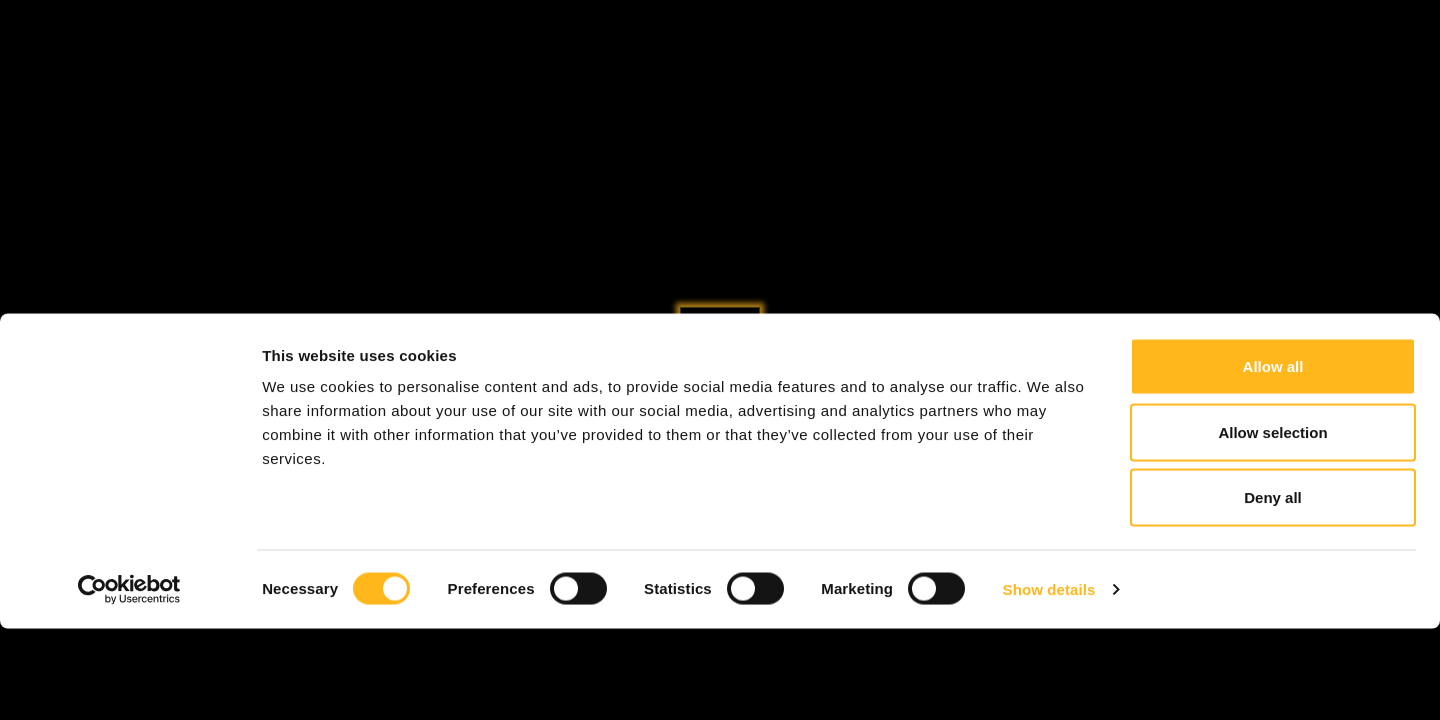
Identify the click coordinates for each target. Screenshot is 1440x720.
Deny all (1273, 588)
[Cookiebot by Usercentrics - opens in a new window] (129, 681)
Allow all (1273, 457)
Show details (1049, 680)
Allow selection (1272, 523)
